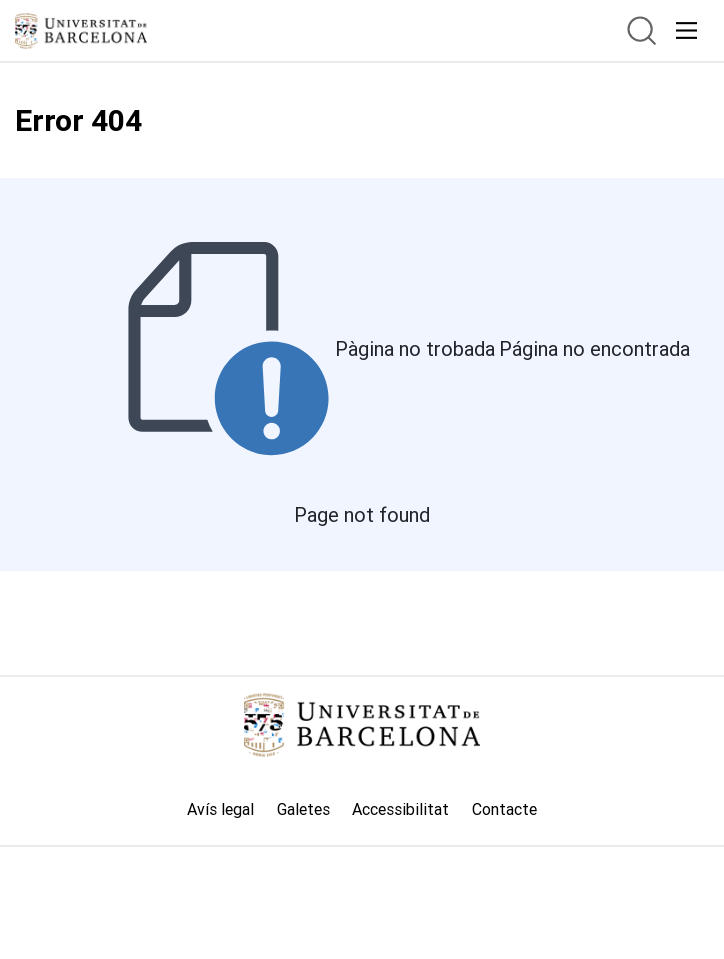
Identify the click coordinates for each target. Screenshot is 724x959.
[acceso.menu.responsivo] (686, 30)
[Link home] (362, 725)
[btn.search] (641, 30)
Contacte (504, 809)
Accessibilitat (400, 809)
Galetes (303, 809)
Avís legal (220, 809)
